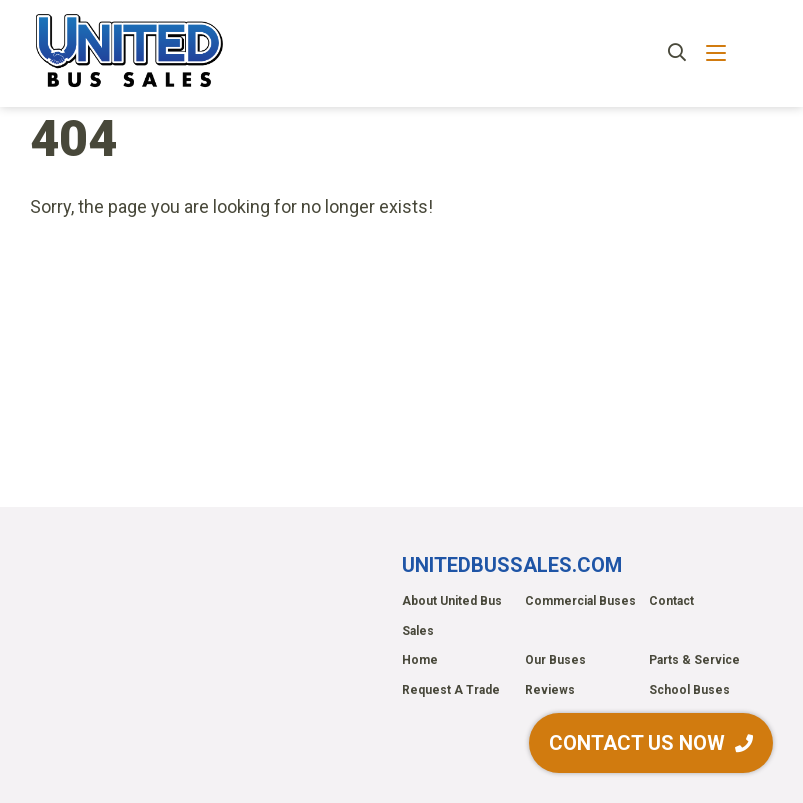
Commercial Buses (580, 601)
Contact (671, 601)
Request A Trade (451, 690)
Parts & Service (694, 660)
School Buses (689, 690)
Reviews (550, 690)
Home (420, 660)
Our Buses (555, 660)
